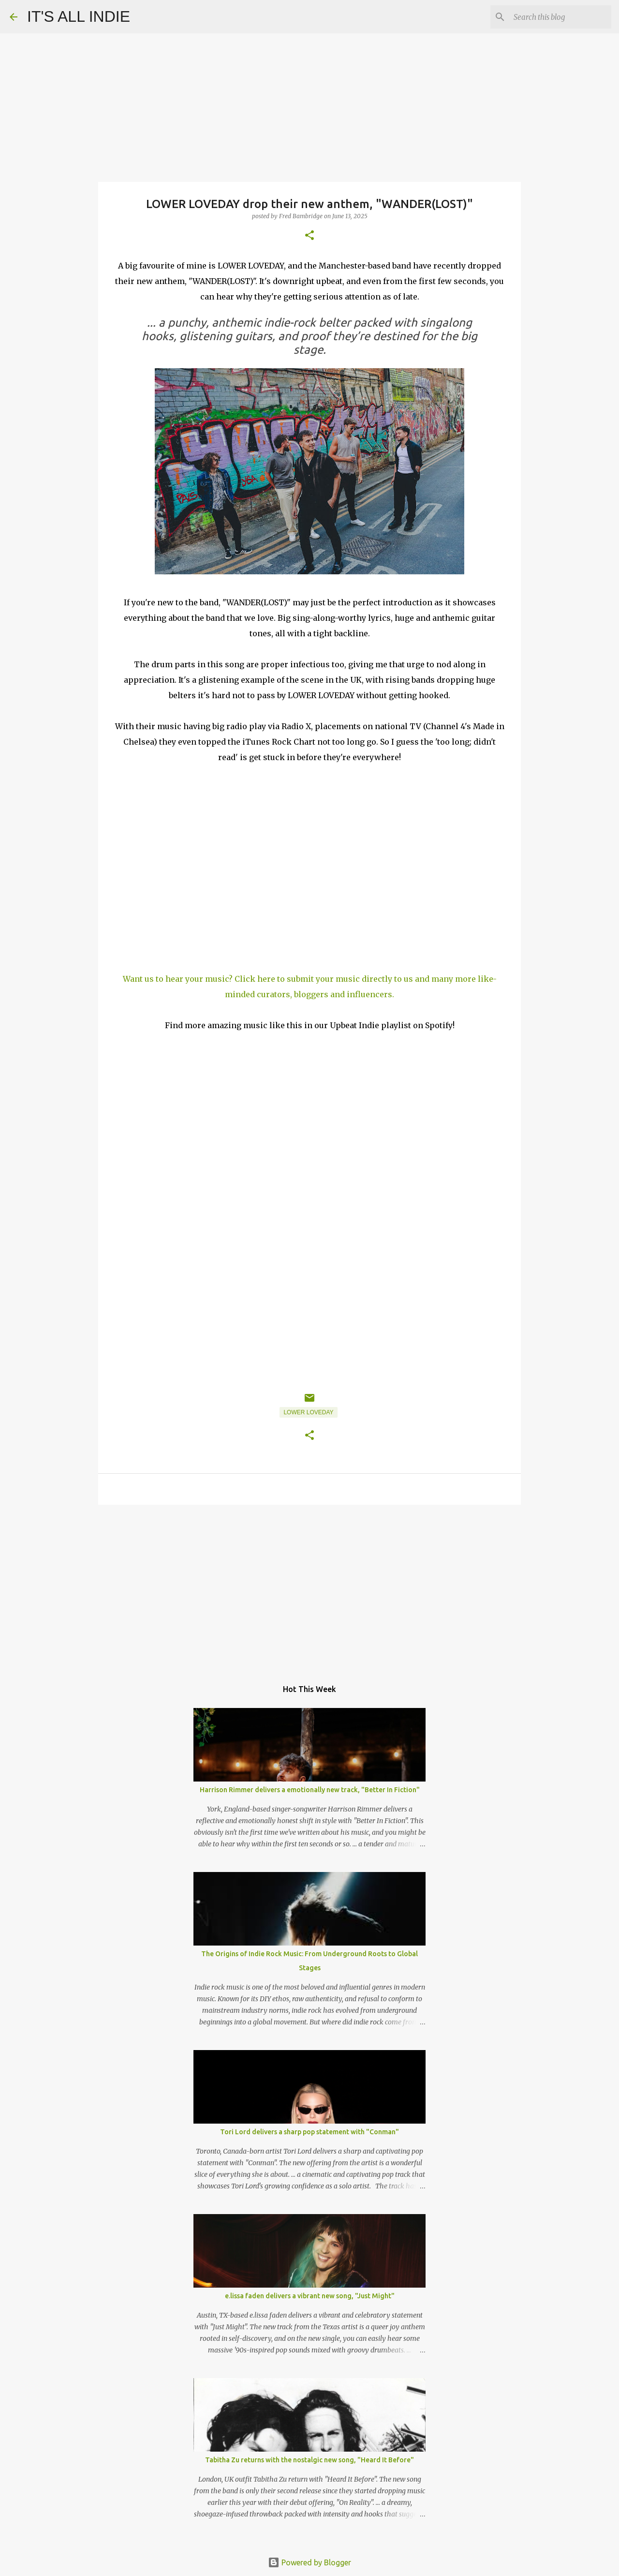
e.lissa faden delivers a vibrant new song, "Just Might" (310, 2296)
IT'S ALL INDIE (78, 16)
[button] (309, 235)
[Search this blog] (560, 17)
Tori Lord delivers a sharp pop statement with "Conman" (309, 2132)
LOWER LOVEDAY (308, 1412)
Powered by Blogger (309, 2562)
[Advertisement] (309, 1587)
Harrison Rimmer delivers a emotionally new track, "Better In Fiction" (310, 1790)
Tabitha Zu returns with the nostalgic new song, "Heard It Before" (309, 2460)
